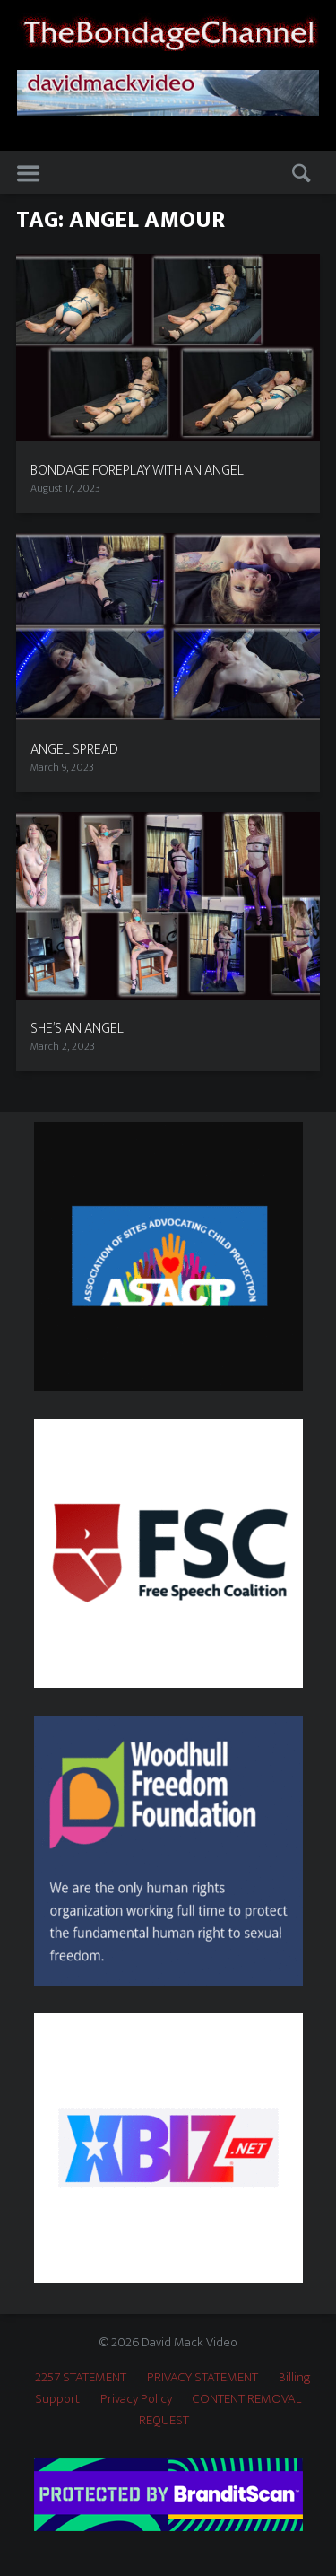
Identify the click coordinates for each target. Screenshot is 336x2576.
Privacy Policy (136, 2399)
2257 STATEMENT (80, 2377)
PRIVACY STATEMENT (202, 2377)
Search (299, 173)
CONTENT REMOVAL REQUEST (220, 2410)
